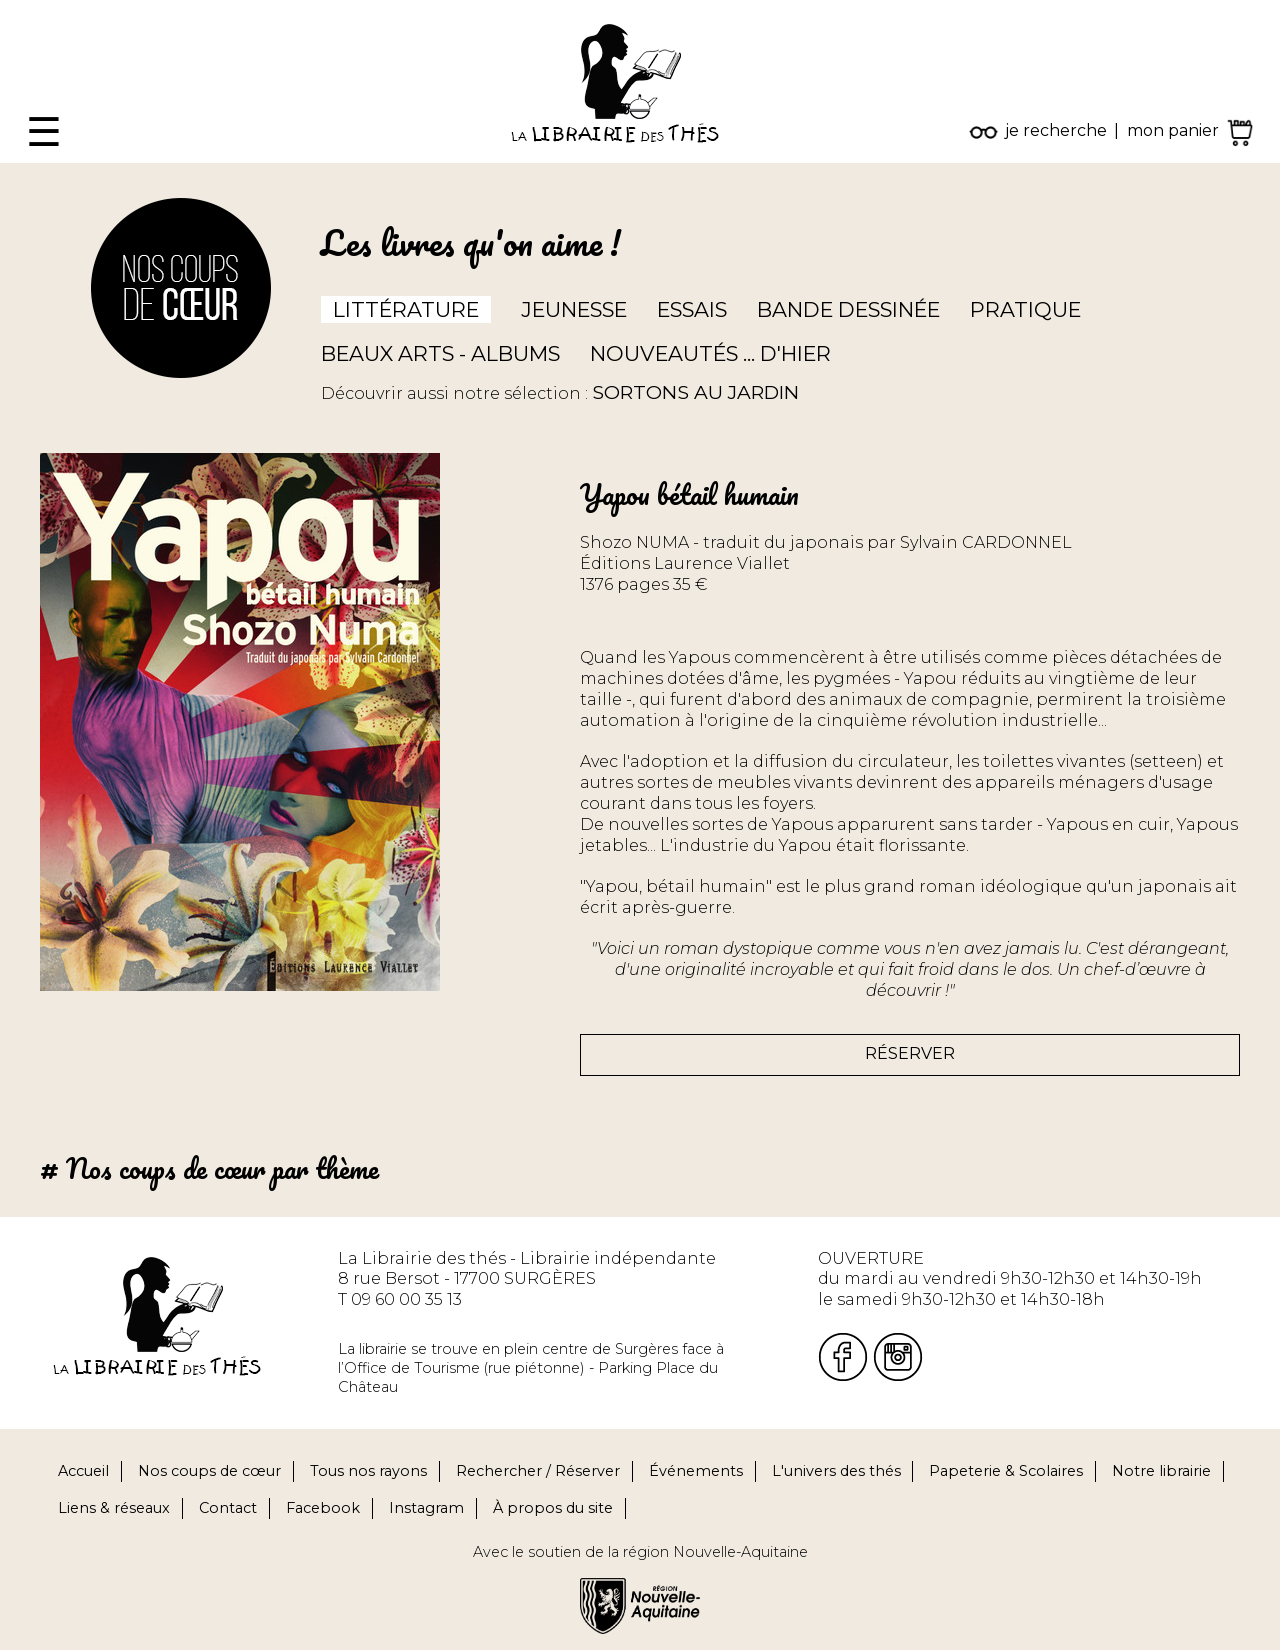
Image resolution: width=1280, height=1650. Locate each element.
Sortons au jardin (695, 392)
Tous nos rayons (368, 1471)
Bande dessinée (848, 309)
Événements (696, 1471)
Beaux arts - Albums (440, 353)
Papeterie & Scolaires (1006, 1471)
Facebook (323, 1508)
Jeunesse (574, 309)
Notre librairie (1161, 1471)
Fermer (30, 9)
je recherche (1056, 130)
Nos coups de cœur (209, 1471)
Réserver (910, 1053)
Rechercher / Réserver (538, 1471)
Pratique (1025, 309)
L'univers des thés (836, 1471)
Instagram (426, 1508)
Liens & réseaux (114, 1508)
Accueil (83, 1471)
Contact (228, 1508)
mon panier (1173, 130)
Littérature (406, 309)
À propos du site (553, 1508)
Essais (692, 309)
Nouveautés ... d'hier (710, 353)
